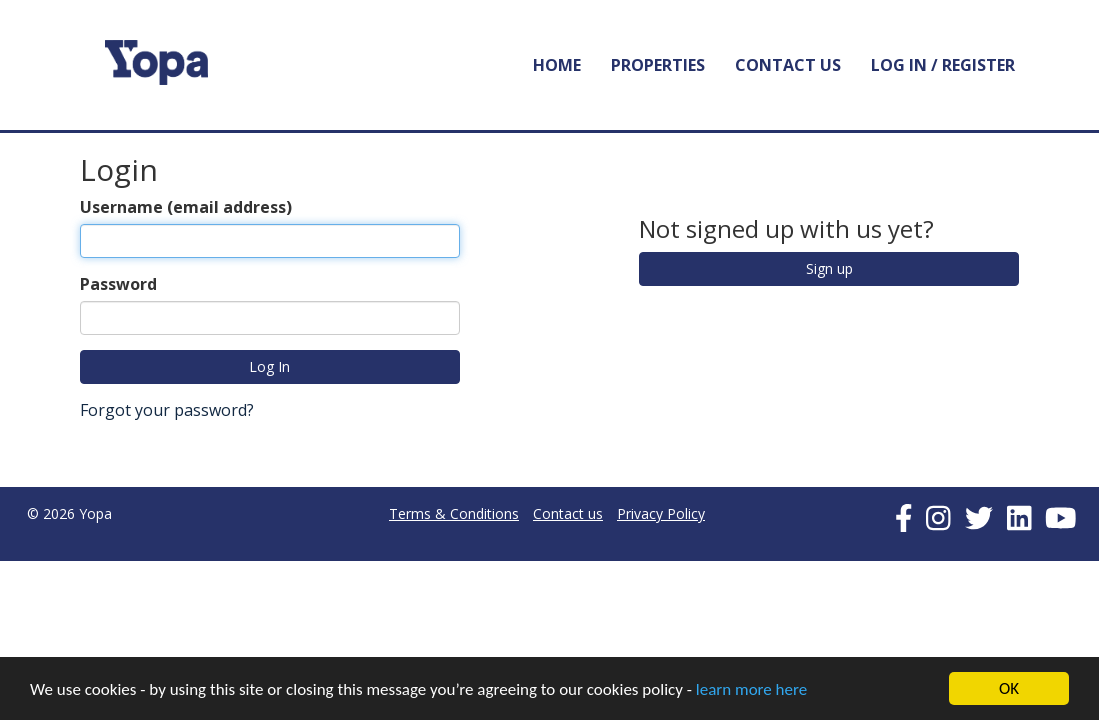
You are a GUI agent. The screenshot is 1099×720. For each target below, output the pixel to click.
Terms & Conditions (454, 513)
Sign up (829, 268)
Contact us (568, 513)
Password (118, 284)
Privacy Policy (661, 513)
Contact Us (788, 65)
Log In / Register (943, 65)
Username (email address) (186, 207)
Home (557, 65)
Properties (658, 65)
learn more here (751, 689)
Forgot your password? (167, 410)
